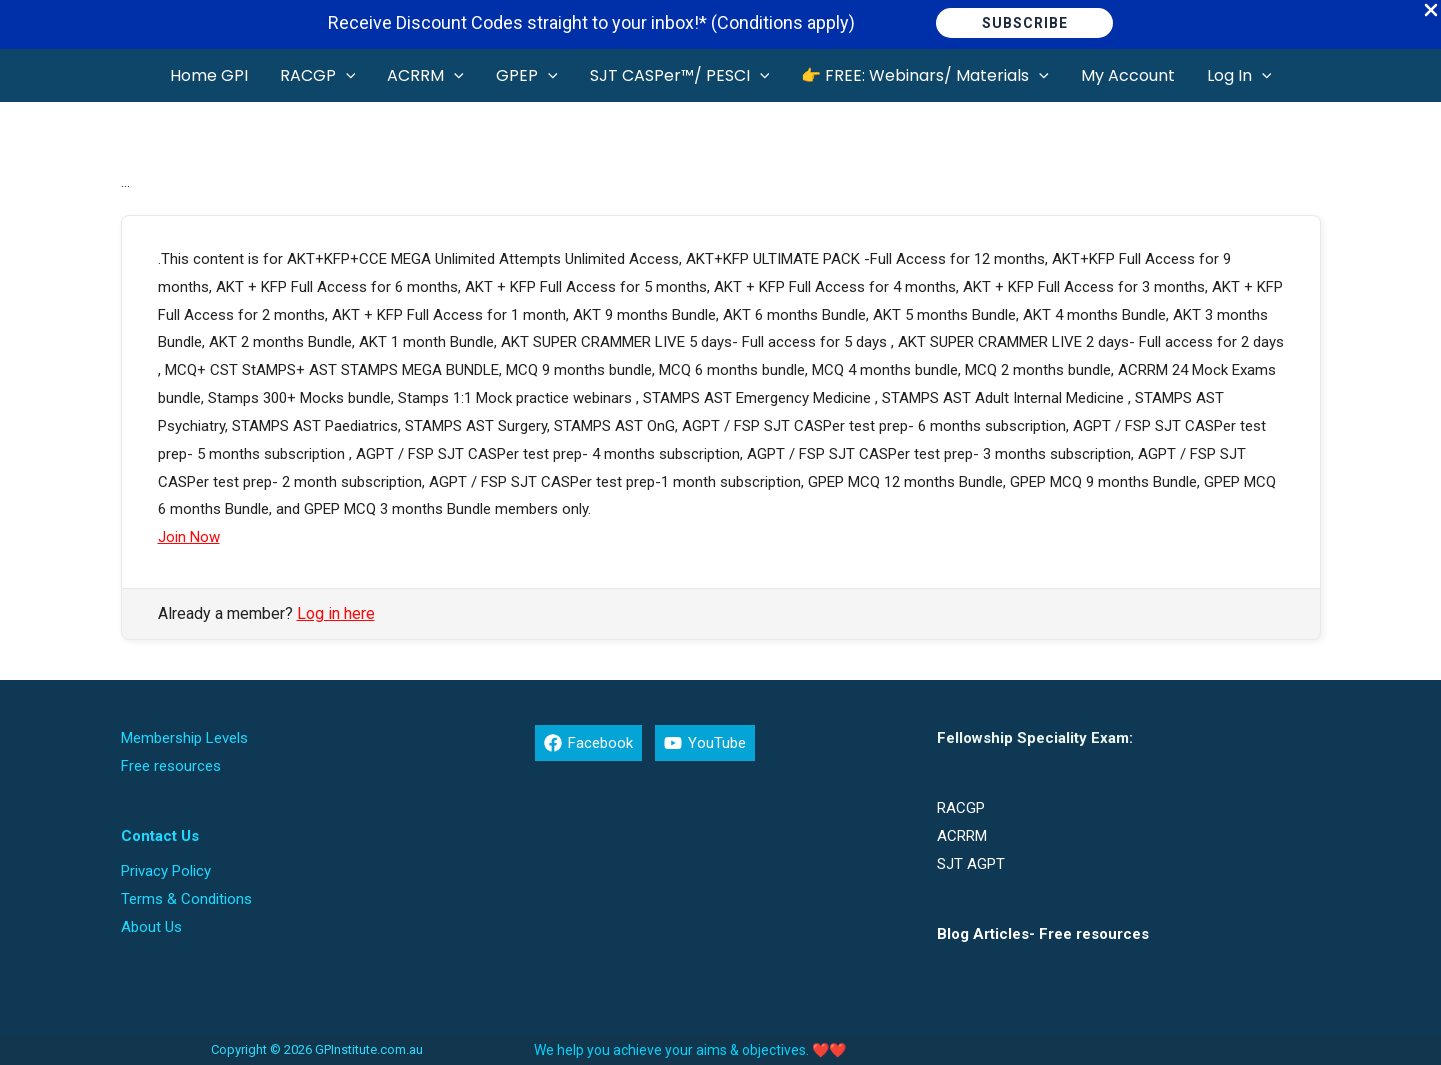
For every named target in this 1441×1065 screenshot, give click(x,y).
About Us (151, 927)
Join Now (189, 537)
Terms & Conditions (186, 899)
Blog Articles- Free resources (1043, 934)
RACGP (961, 808)
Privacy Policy (166, 871)
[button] (1024, 23)
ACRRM (962, 836)
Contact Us (160, 836)
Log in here (336, 613)
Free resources (171, 766)
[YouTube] (705, 743)
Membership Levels (184, 738)
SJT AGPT (971, 864)
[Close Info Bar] (1431, 11)
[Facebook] (588, 743)
